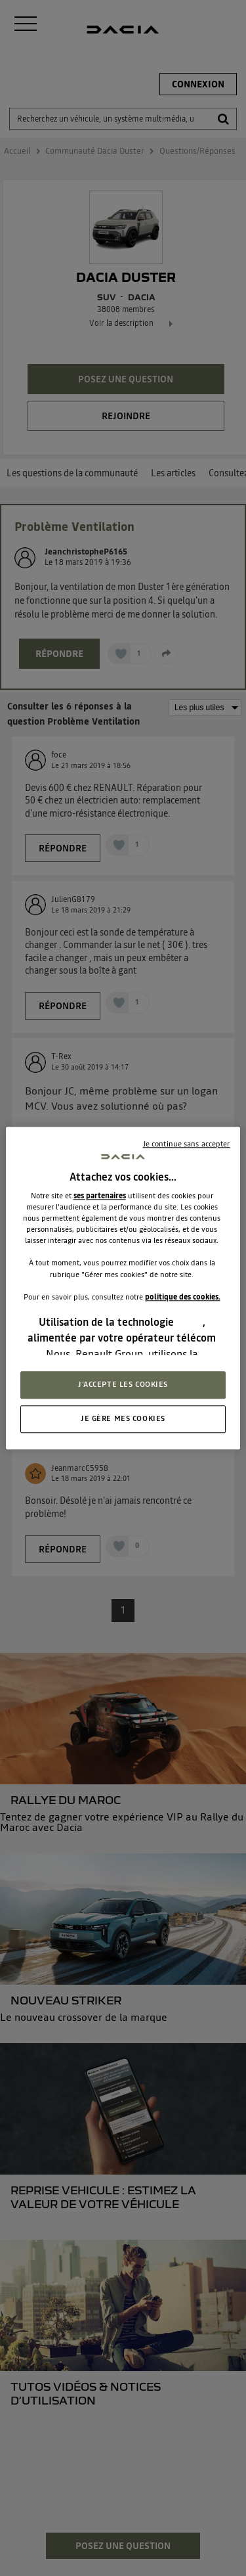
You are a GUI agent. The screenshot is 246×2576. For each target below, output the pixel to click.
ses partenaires (99, 1195)
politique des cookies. (182, 1297)
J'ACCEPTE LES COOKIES (123, 1384)
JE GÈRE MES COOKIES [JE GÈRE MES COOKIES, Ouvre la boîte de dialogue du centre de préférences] (123, 1418)
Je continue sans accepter (186, 1144)
